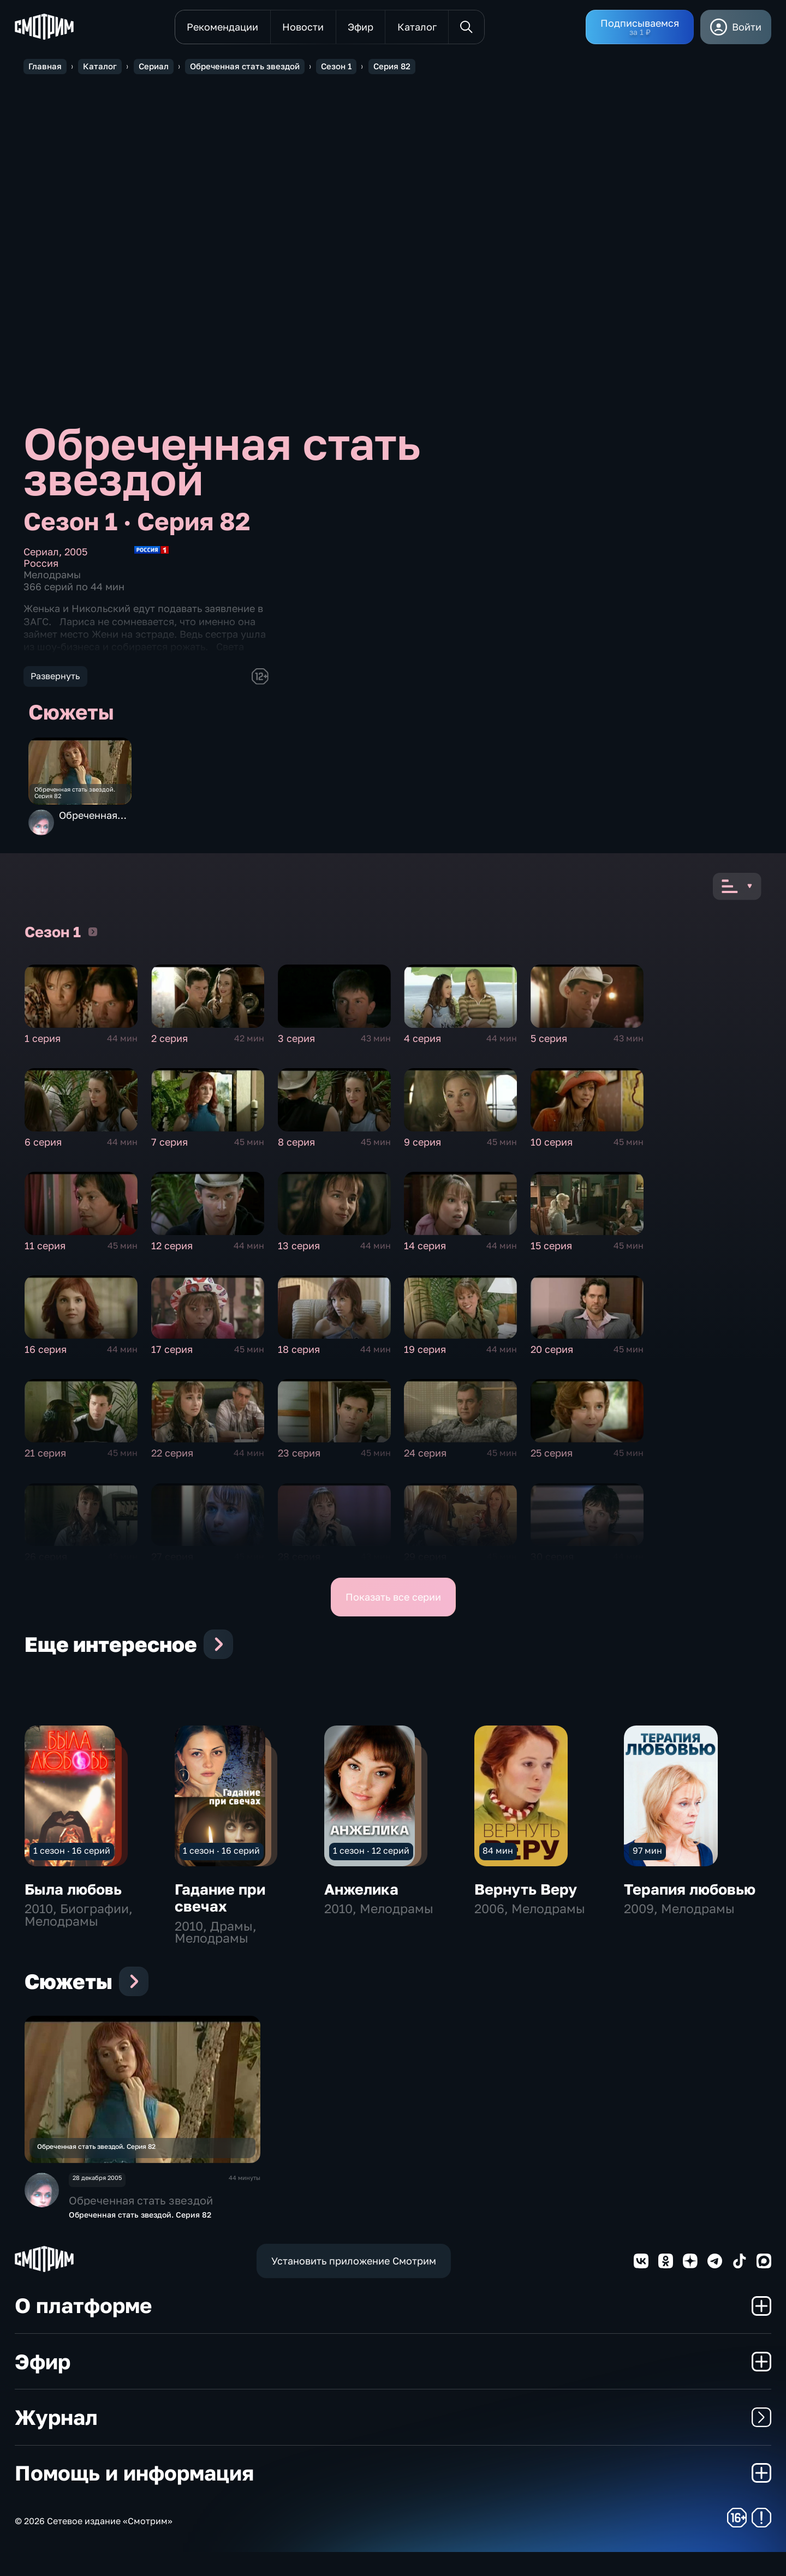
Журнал (393, 2440)
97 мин (647, 1860)
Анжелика (361, 1898)
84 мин (498, 1860)
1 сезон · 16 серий (71, 1860)
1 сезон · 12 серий (371, 1860)
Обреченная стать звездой (92, 828)
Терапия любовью (689, 1898)
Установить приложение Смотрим (353, 2284)
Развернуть (55, 676)
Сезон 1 (92, 940)
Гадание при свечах (220, 1906)
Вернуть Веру (525, 1898)
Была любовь (73, 1898)
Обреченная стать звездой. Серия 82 (84, 799)
